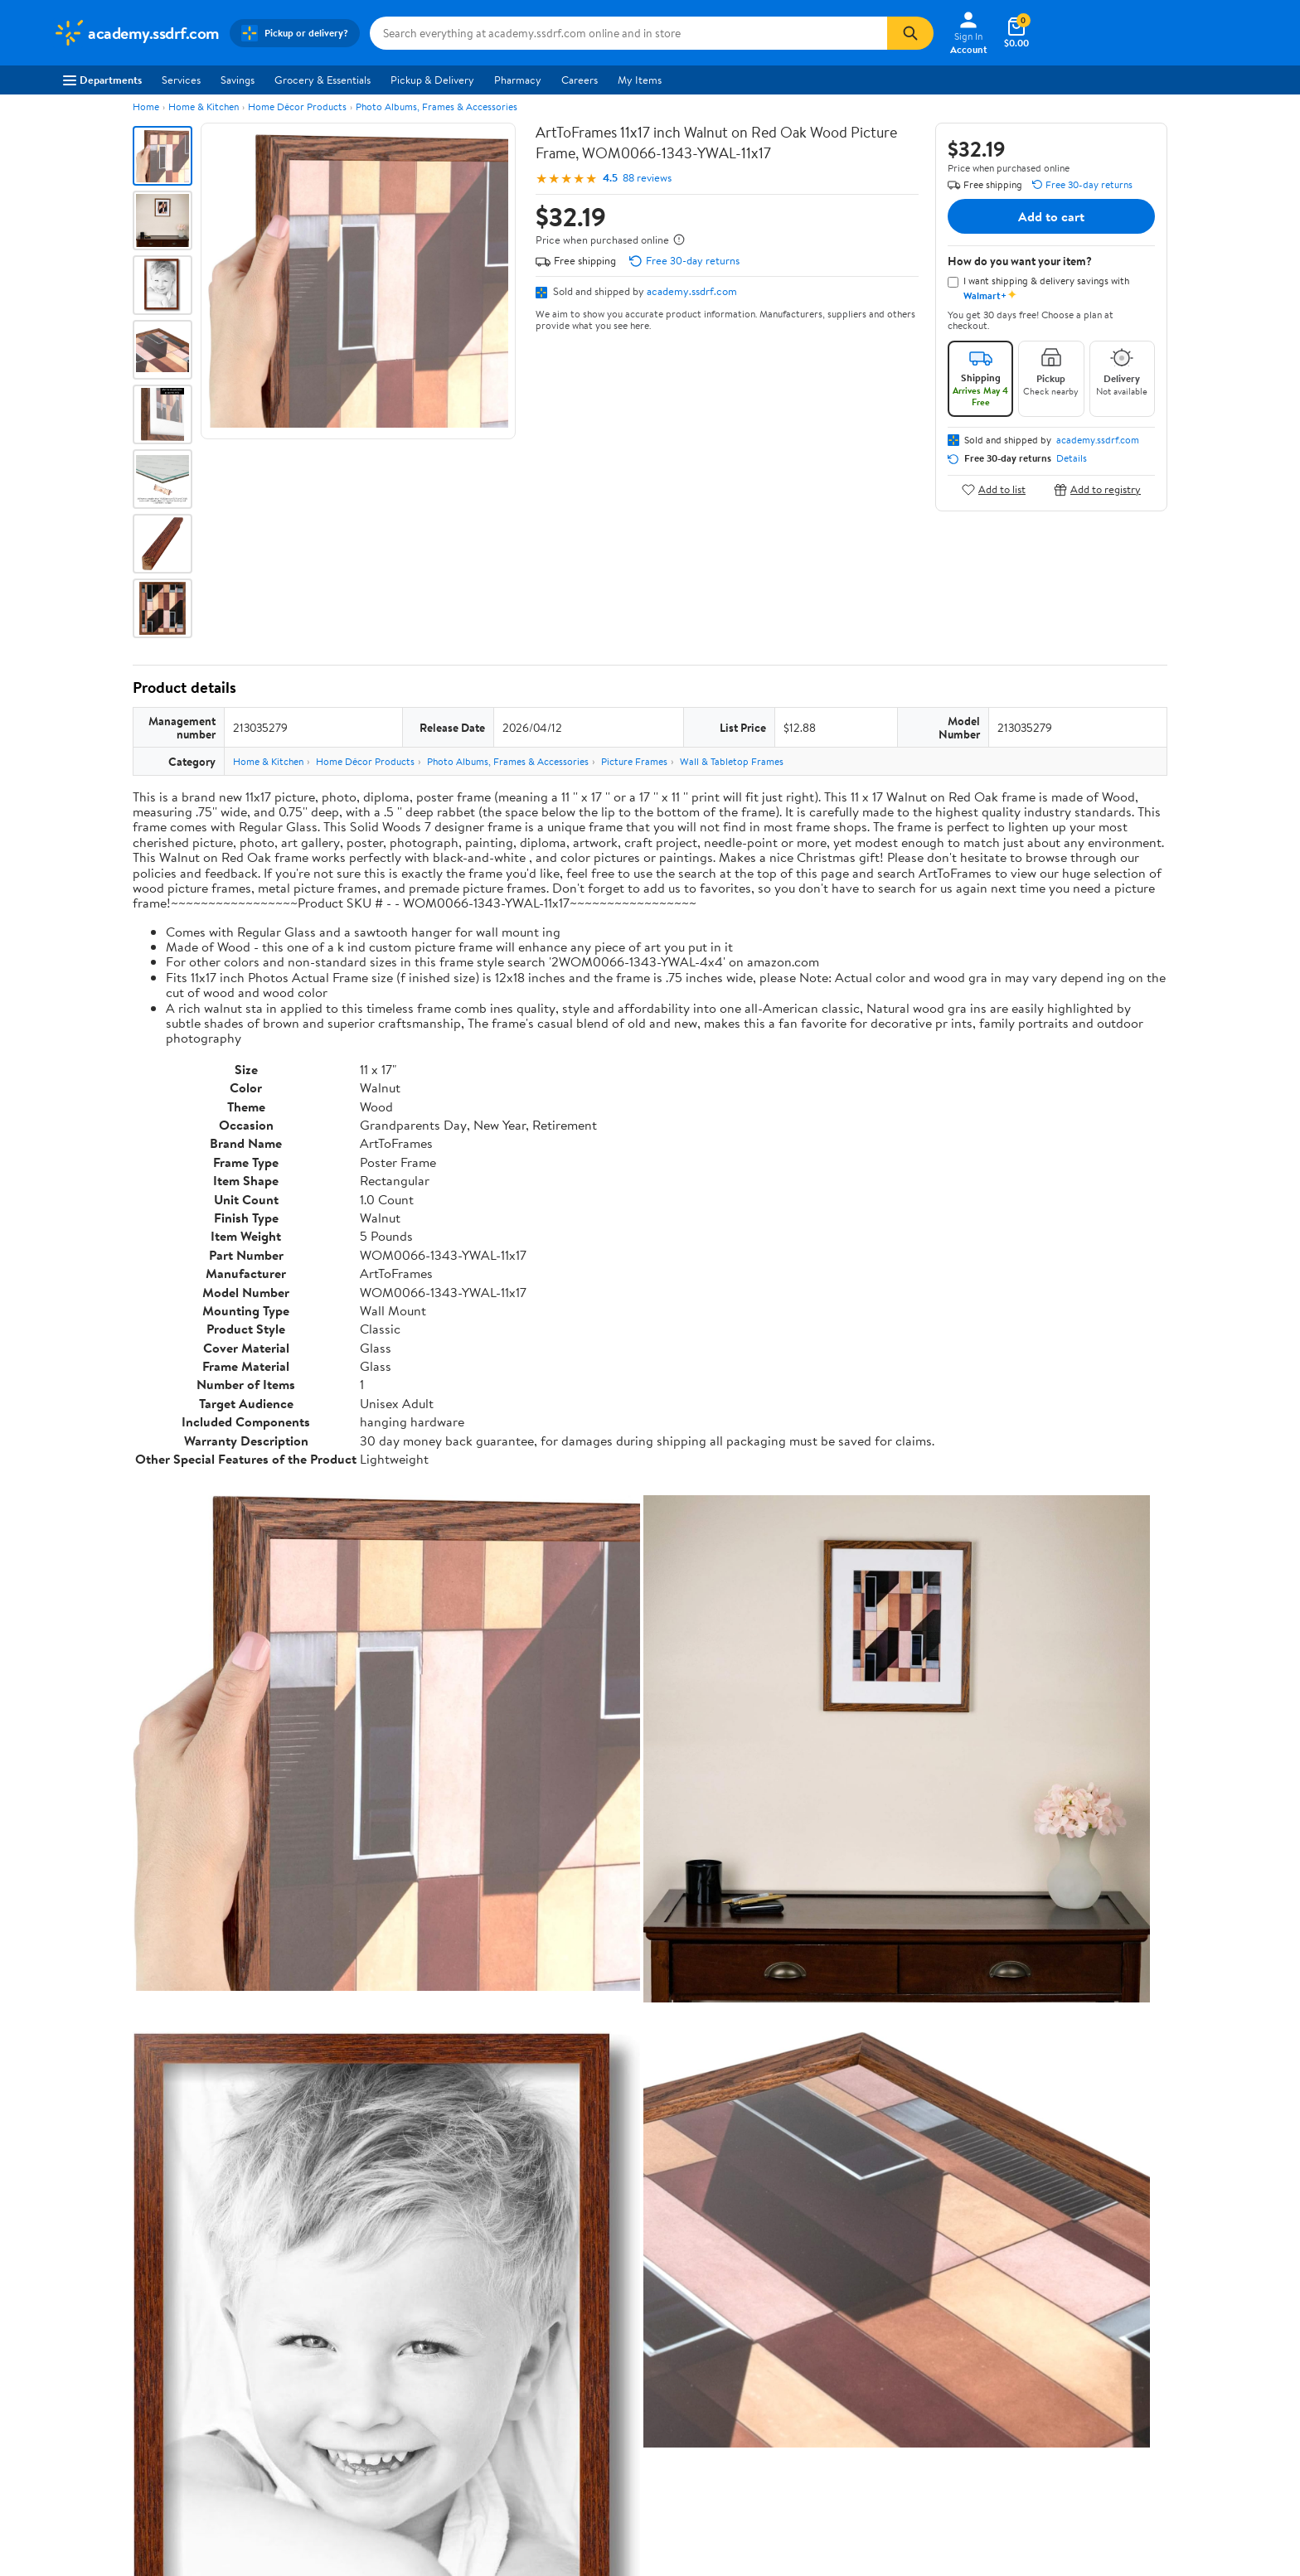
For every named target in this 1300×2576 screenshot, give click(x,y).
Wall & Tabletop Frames (731, 761)
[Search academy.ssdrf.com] (628, 33)
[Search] (910, 33)
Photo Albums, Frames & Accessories (436, 106)
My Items (640, 79)
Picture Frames (634, 761)
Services (181, 79)
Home (146, 106)
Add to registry (1097, 489)
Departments (102, 79)
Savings (238, 79)
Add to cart (1051, 216)
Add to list (994, 489)
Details (1071, 458)
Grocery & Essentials (322, 79)
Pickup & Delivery (432, 79)
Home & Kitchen (203, 106)
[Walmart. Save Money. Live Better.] (136, 33)
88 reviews (647, 178)
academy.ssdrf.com (692, 290)
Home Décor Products (297, 106)
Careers (579, 79)
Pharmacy (517, 79)
